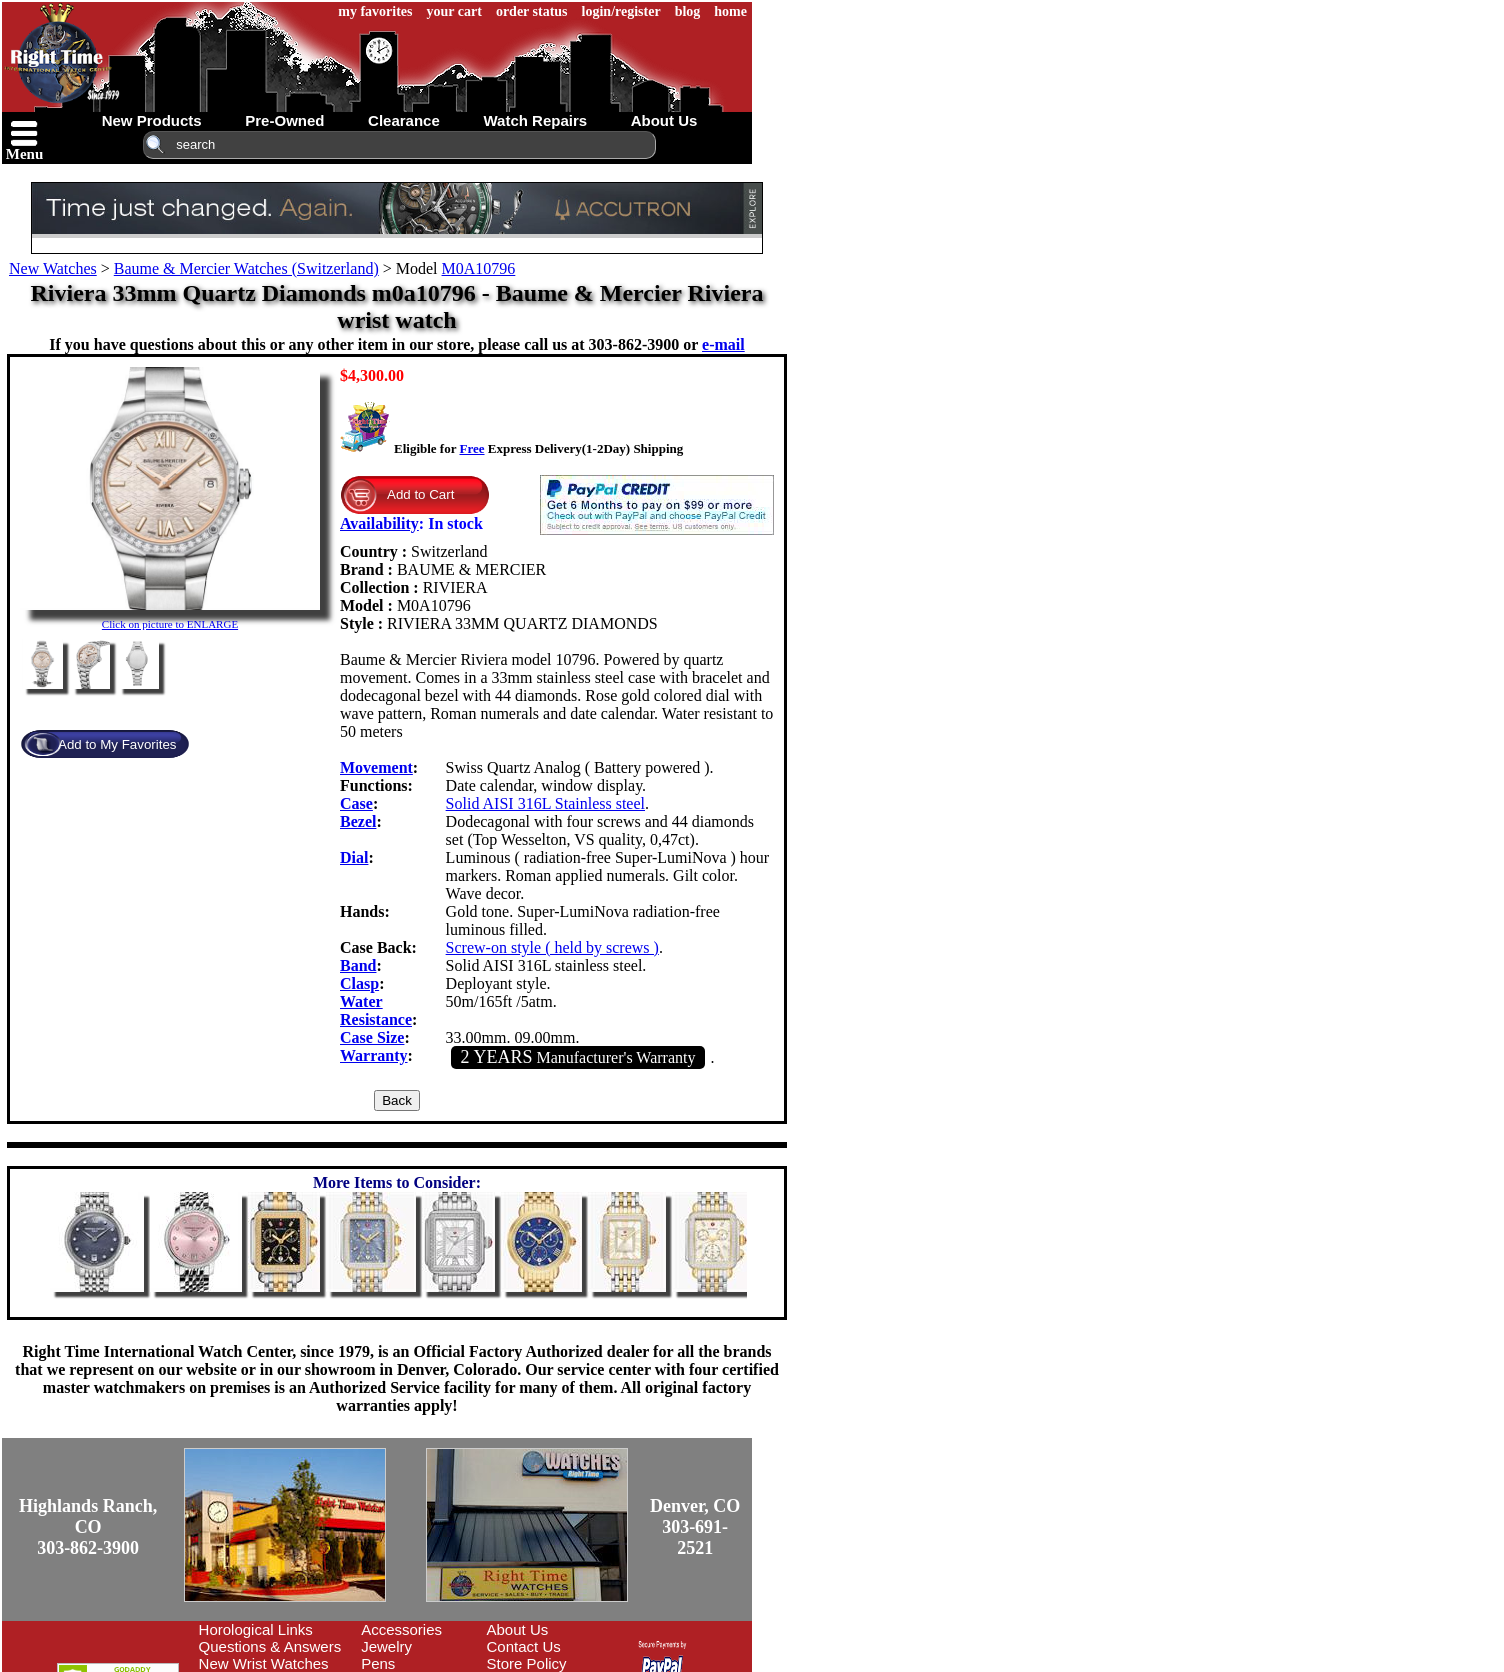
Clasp (359, 983)
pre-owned (284, 120)
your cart (454, 11)
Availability (379, 523)
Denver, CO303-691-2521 (695, 1527)
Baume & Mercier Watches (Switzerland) (246, 268)
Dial (354, 857)
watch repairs (535, 120)
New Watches (53, 268)
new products (152, 120)
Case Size (372, 1037)
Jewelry (386, 1646)
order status (532, 11)
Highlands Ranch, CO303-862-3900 (88, 1527)
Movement (376, 767)
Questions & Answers (270, 1646)
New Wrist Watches (264, 1663)
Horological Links (256, 1629)
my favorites (375, 11)
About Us (518, 1629)
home (730, 11)
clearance (404, 120)
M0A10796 (479, 268)
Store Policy (527, 1663)
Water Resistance (376, 1010)
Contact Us (524, 1646)
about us (664, 120)
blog (688, 11)
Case (356, 803)
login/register (621, 11)
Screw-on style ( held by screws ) (552, 947)
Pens (378, 1663)
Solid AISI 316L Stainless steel (545, 803)
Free (471, 448)
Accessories (401, 1629)
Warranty (374, 1055)
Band (358, 965)
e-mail (723, 344)
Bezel (358, 821)
